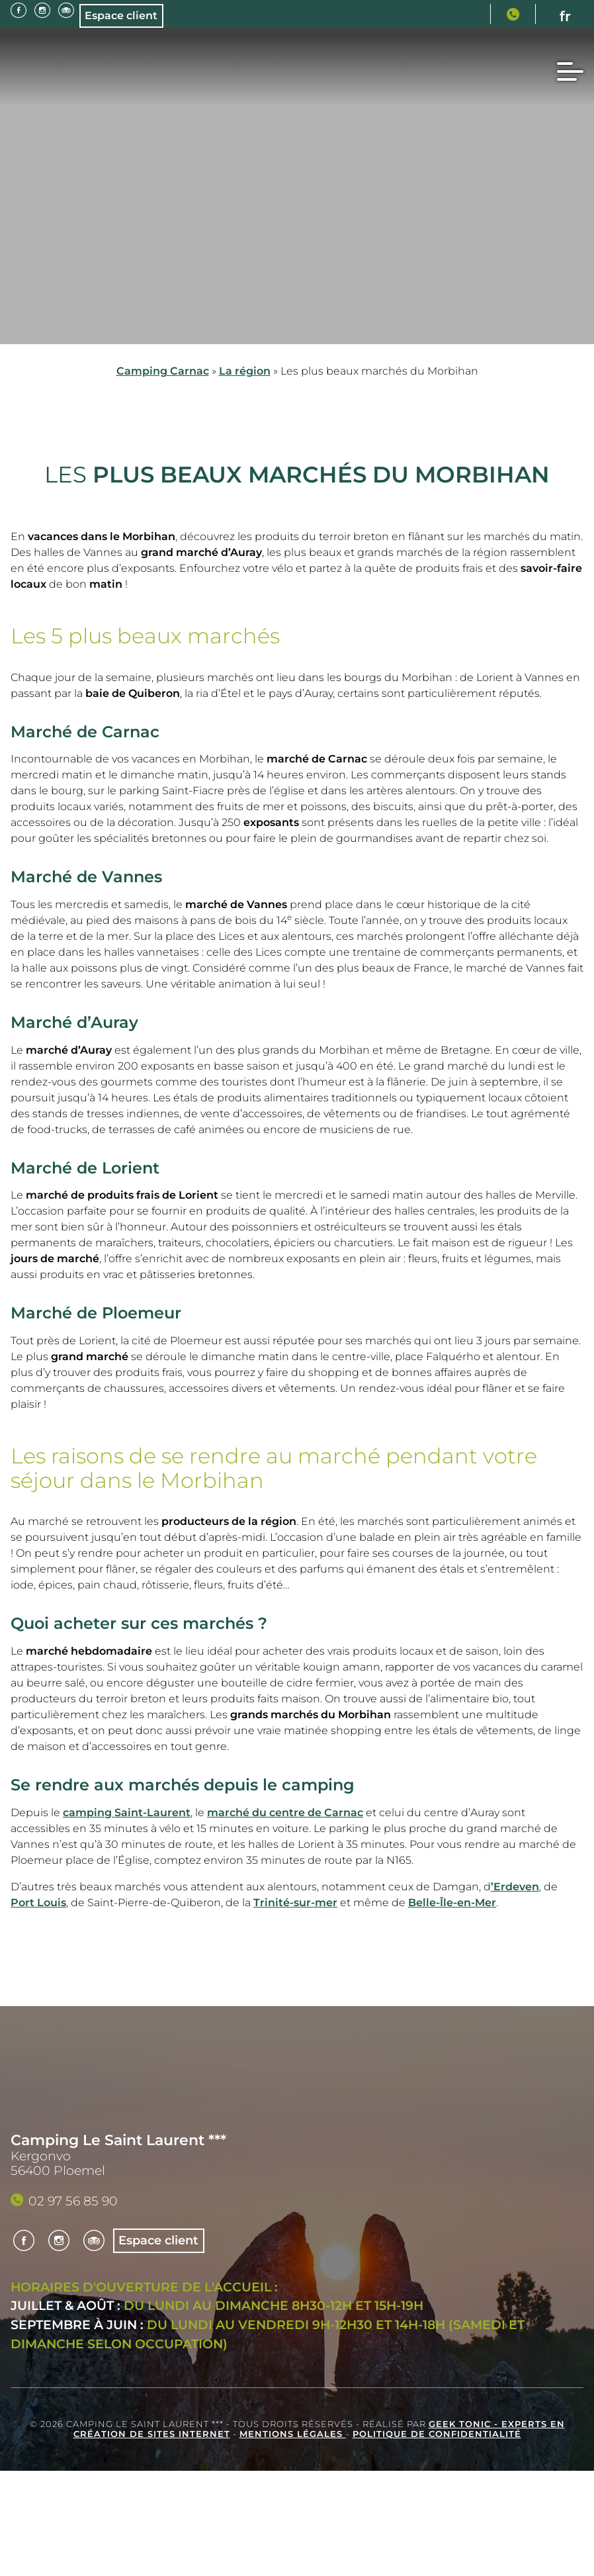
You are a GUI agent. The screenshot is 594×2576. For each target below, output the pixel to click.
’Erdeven (515, 1886)
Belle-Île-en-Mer (452, 1902)
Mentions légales (292, 2434)
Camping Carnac (162, 371)
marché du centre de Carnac (285, 1812)
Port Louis (38, 1902)
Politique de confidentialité (437, 2434)
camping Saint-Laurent (127, 1812)
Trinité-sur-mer (295, 1902)
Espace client (123, 15)
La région (245, 371)
